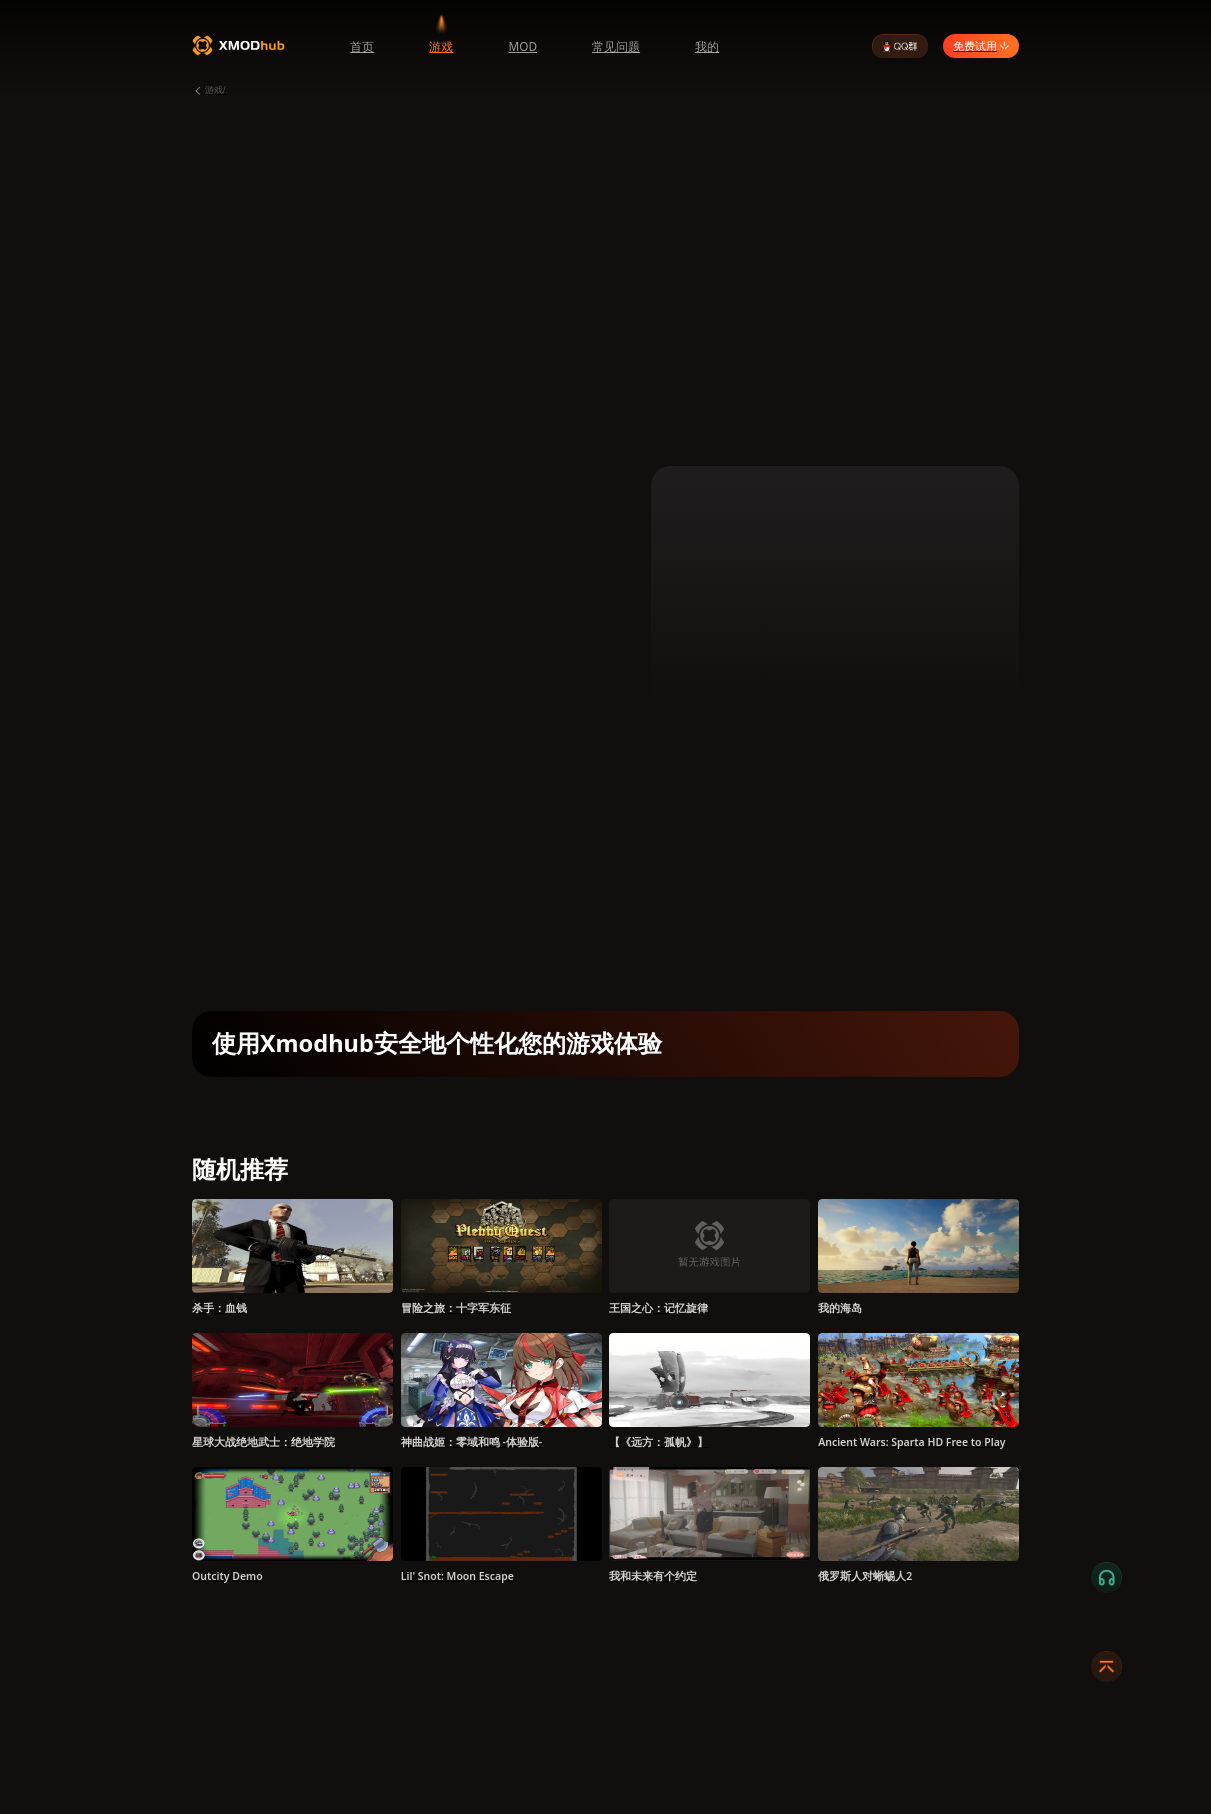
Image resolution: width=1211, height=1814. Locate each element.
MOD (522, 46)
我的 (707, 46)
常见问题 (616, 46)
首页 (362, 46)
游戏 (441, 46)
